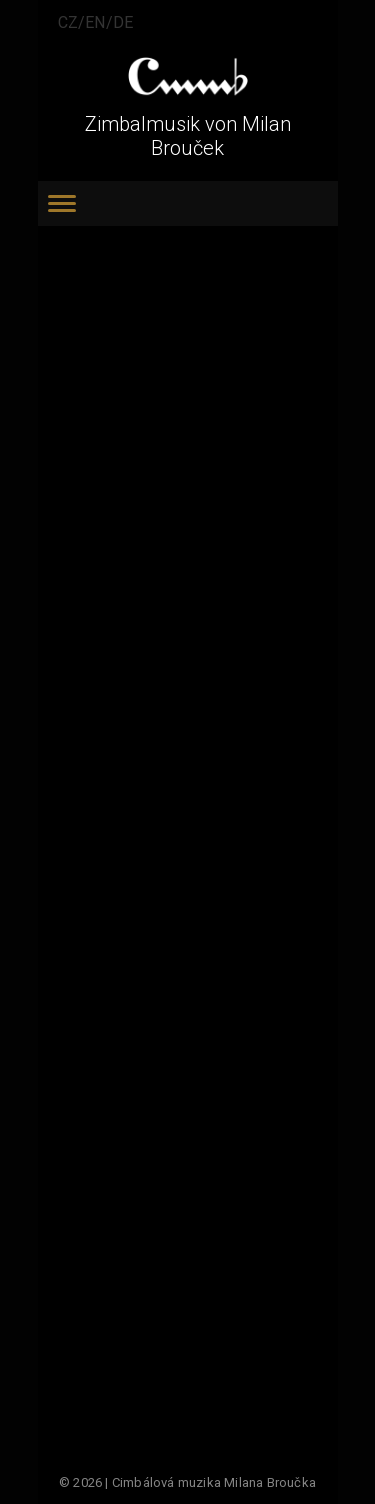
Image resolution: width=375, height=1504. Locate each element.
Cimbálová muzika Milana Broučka (214, 1482)
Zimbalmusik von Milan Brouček (188, 136)
